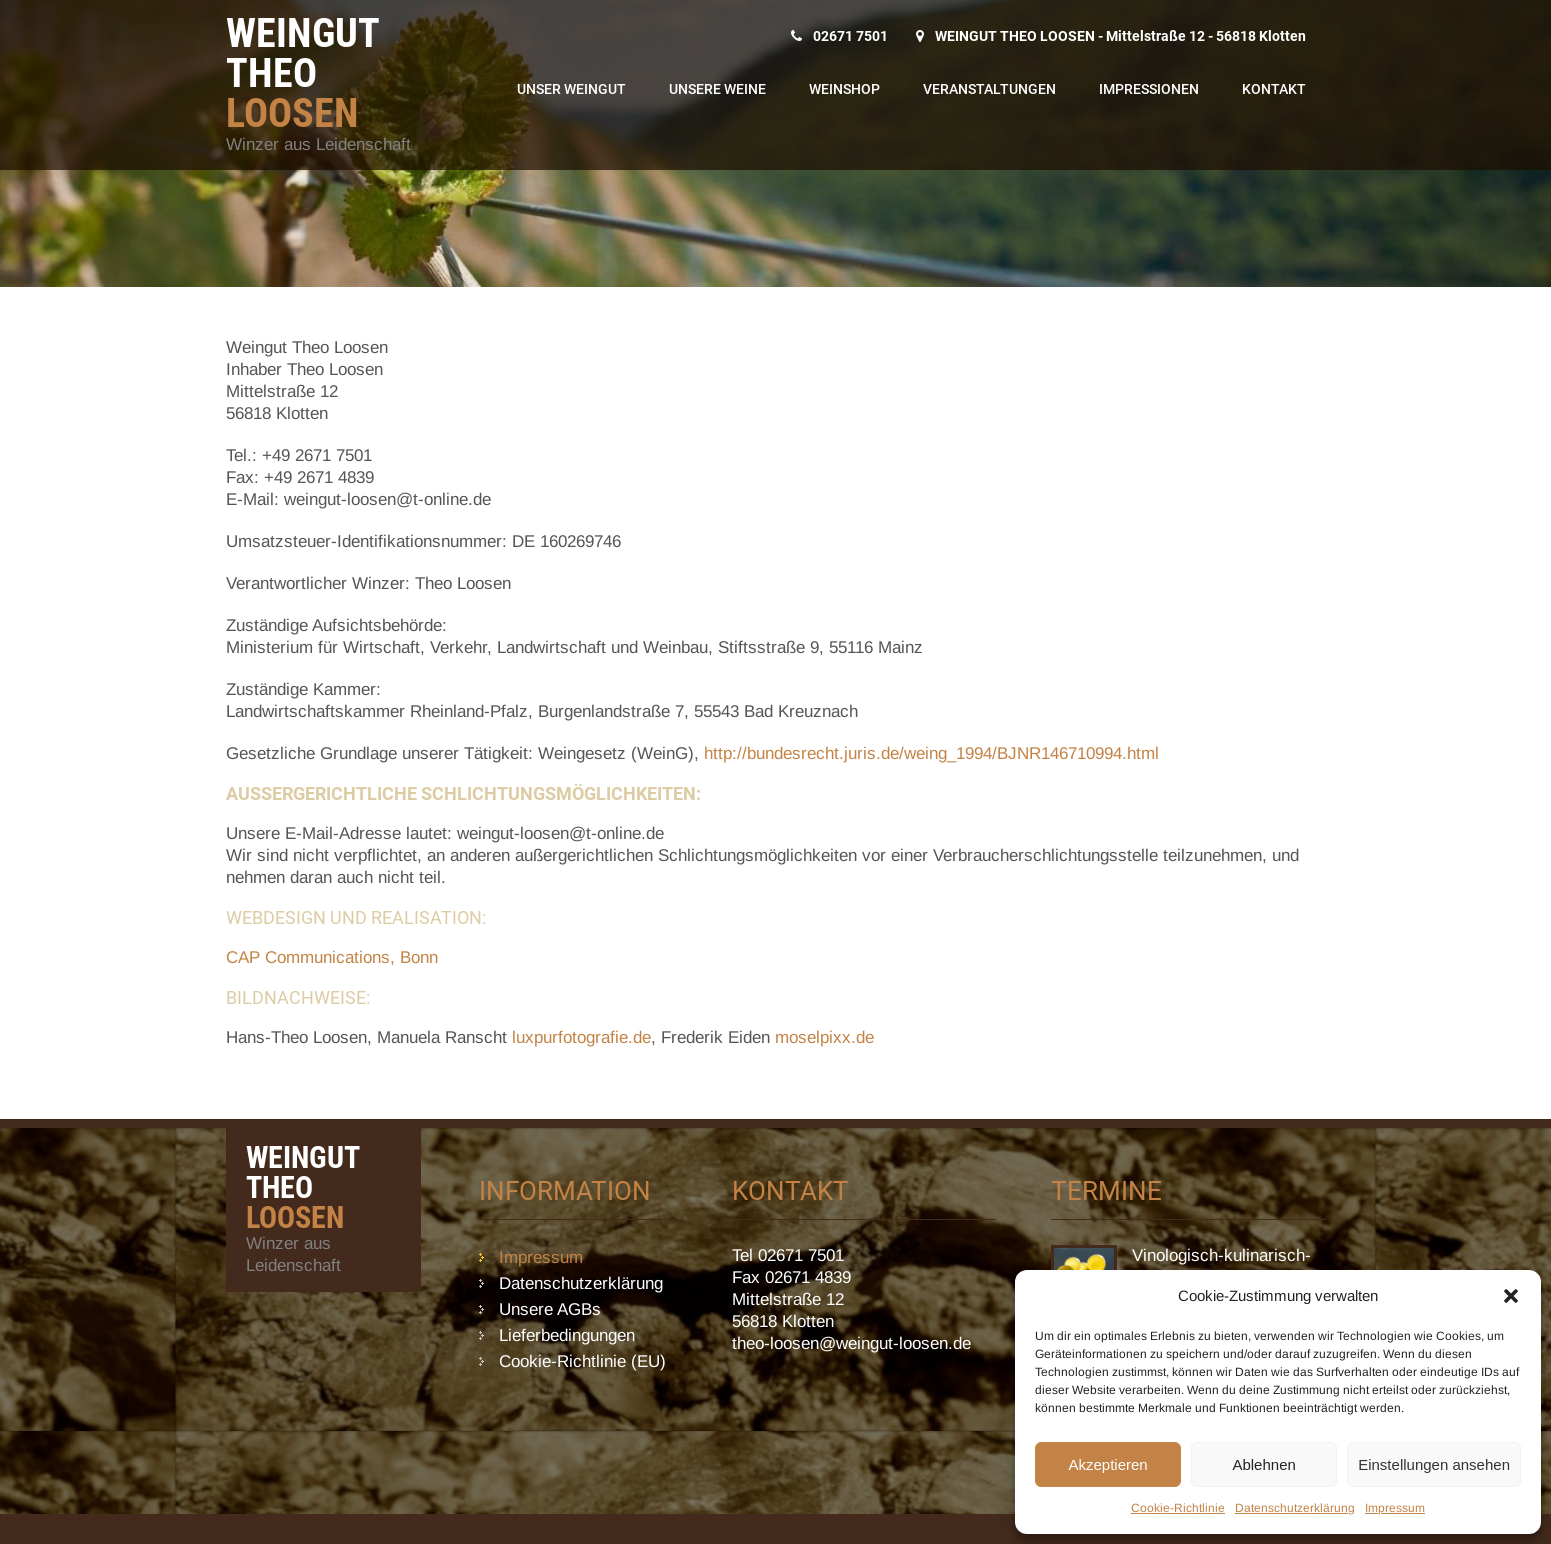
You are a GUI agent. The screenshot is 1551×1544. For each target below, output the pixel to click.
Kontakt (1274, 89)
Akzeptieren (1107, 1464)
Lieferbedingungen (567, 1335)
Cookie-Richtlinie (1178, 1508)
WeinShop (844, 89)
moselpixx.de (824, 1037)
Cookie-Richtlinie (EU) (582, 1361)
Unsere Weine (717, 89)
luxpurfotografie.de (581, 1037)
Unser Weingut (571, 89)
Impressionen (1149, 89)
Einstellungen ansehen (1434, 1464)
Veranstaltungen (989, 89)
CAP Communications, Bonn (332, 957)
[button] (1511, 1296)
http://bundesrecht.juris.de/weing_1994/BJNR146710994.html (931, 753)
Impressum (1395, 1508)
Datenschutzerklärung (1295, 1508)
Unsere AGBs (550, 1309)
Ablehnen (1263, 1464)
